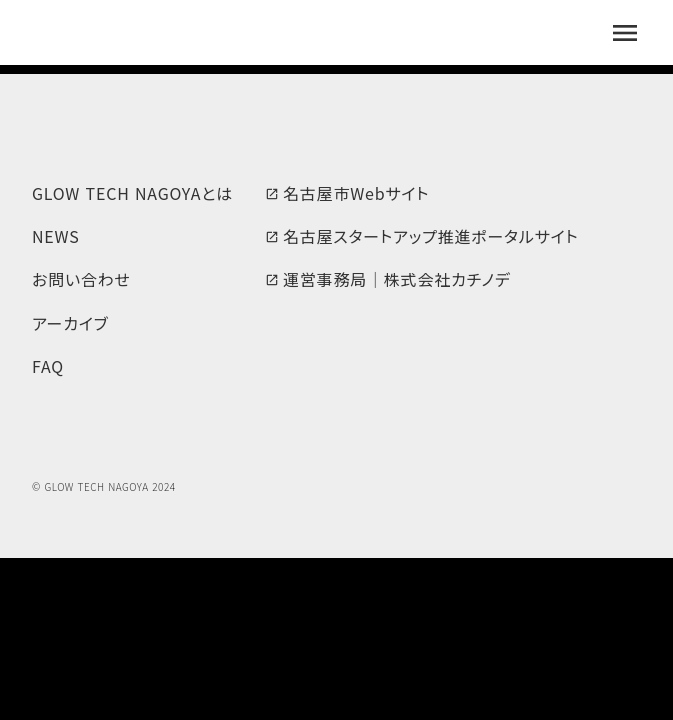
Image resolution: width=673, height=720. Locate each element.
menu (625, 33)
